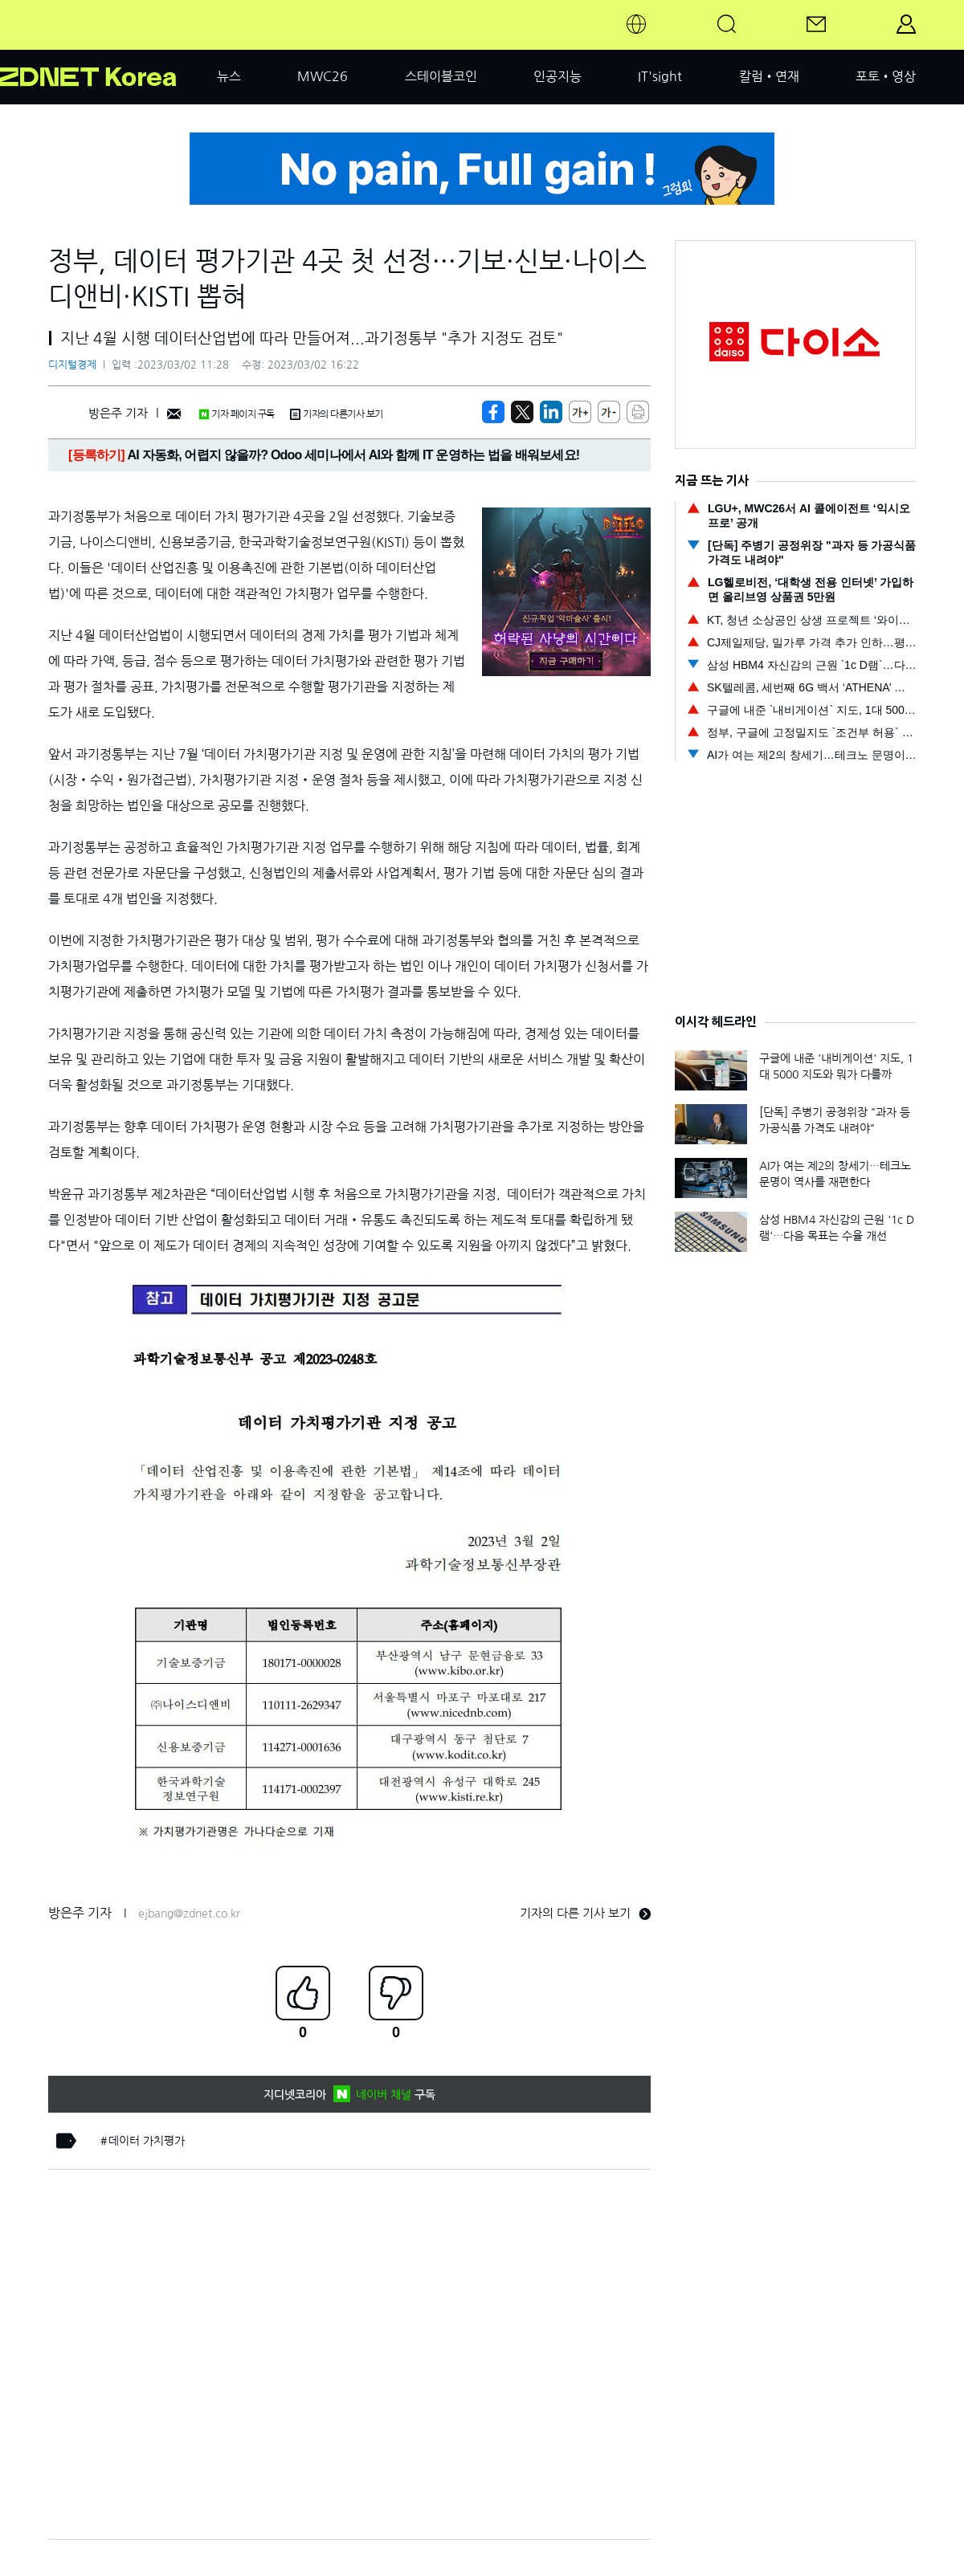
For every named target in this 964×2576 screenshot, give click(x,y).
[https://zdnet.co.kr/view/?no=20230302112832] (493, 412)
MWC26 (322, 76)
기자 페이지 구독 (236, 414)
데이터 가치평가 (146, 2140)
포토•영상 (886, 76)
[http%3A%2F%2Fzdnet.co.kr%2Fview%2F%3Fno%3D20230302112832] (551, 412)
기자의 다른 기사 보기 (585, 1913)
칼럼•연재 (769, 76)
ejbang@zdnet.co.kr (189, 1913)
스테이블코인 (441, 76)
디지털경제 (72, 365)
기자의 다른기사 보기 (336, 414)
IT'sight (660, 76)
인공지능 (557, 76)
